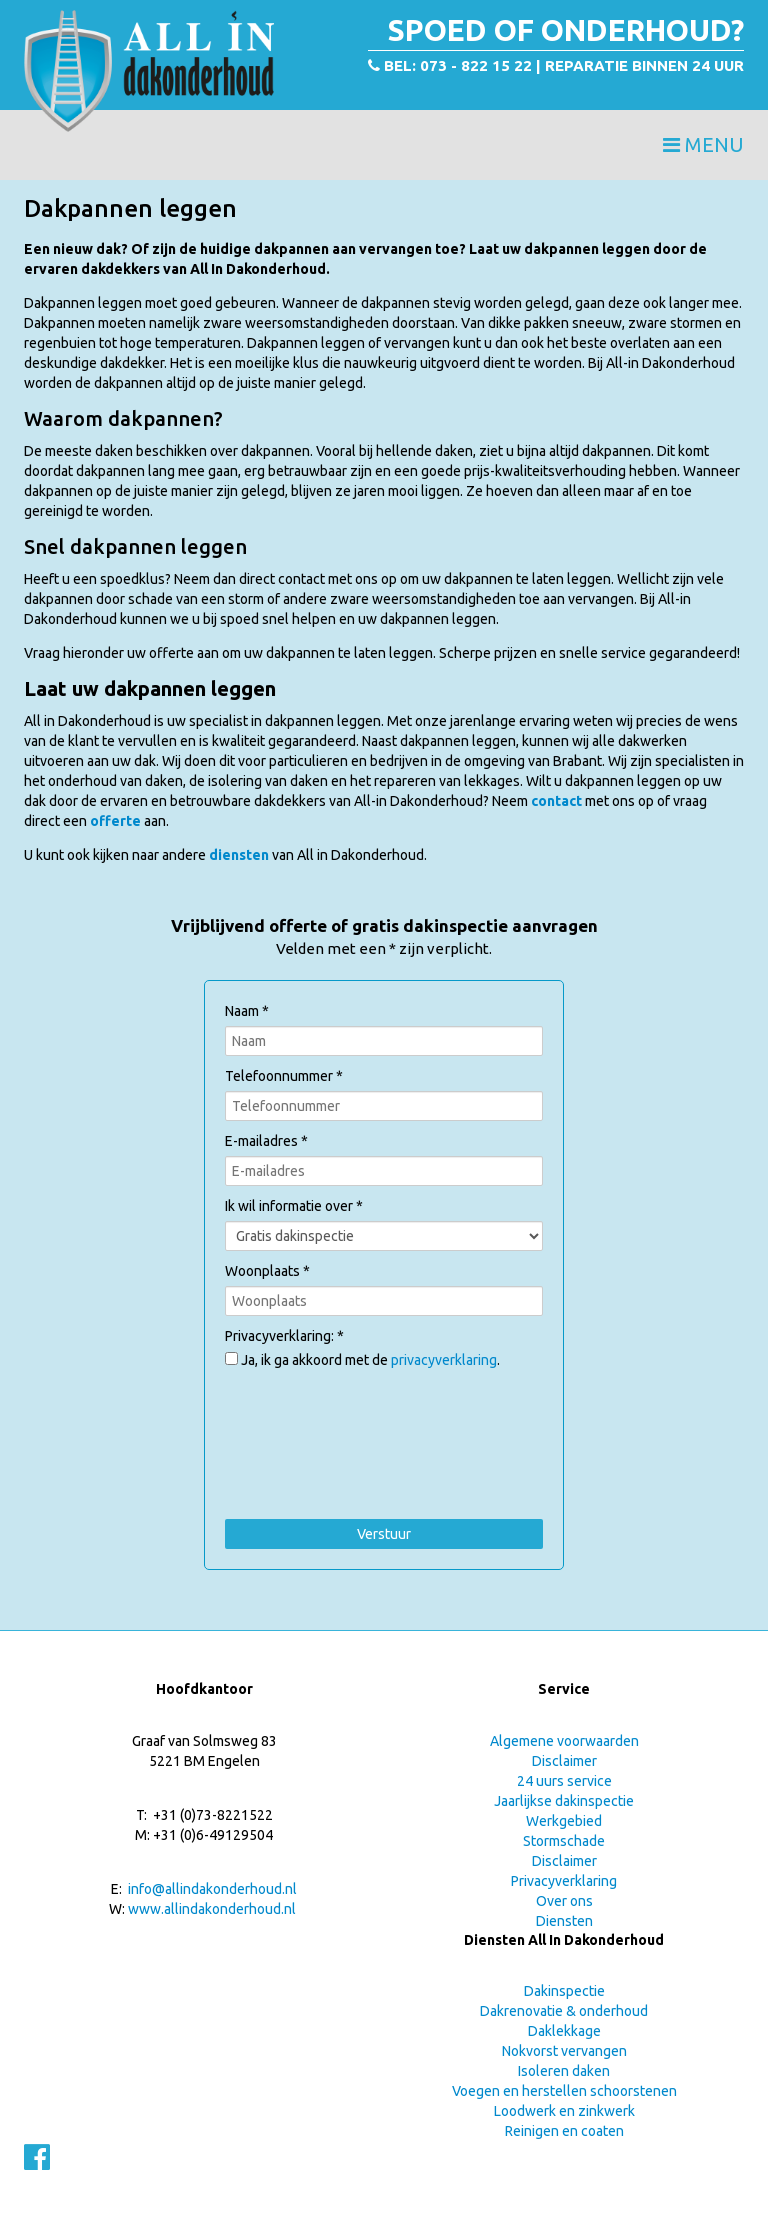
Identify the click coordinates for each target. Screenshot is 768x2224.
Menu (703, 144)
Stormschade (564, 1841)
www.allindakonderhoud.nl (212, 1909)
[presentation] (377, 1410)
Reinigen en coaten (564, 2131)
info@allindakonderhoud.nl (212, 1889)
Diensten (564, 1921)
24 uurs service (564, 1781)
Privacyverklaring (564, 1881)
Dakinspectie (564, 1991)
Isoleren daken (564, 2071)
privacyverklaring (444, 1360)
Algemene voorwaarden (564, 1741)
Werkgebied (564, 1821)
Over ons (564, 1901)
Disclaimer (564, 1761)
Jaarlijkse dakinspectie (564, 1801)
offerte (117, 821)
